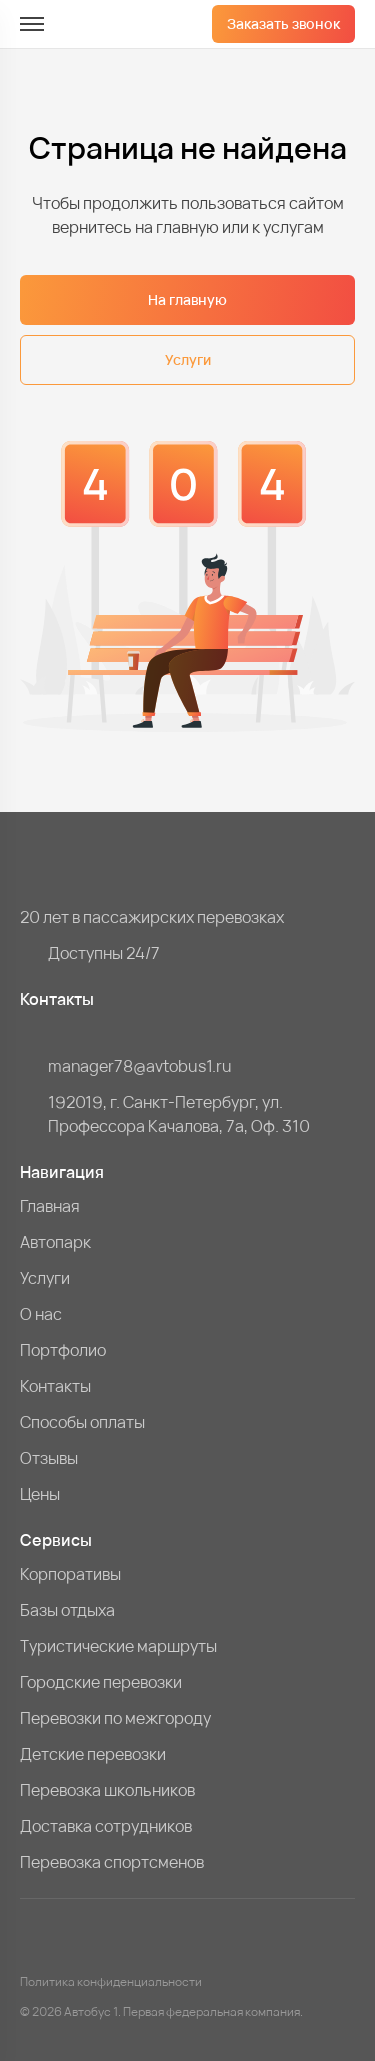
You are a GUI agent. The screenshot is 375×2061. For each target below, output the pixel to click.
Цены (40, 1494)
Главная (50, 1206)
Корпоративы (70, 1574)
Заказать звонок (283, 23)
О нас (41, 1314)
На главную (187, 299)
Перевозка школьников (107, 1790)
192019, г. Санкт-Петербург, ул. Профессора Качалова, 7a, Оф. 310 (179, 1114)
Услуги (188, 359)
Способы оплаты (82, 1422)
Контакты (55, 1386)
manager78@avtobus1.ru (140, 1066)
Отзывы (49, 1458)
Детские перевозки (93, 1754)
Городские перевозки (101, 1682)
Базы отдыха (67, 1610)
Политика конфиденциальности (111, 1981)
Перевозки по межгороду (115, 1718)
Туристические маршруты (118, 1646)
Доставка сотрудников (106, 1826)
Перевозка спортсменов (112, 1862)
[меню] (32, 24)
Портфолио (63, 1350)
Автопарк (55, 1242)
